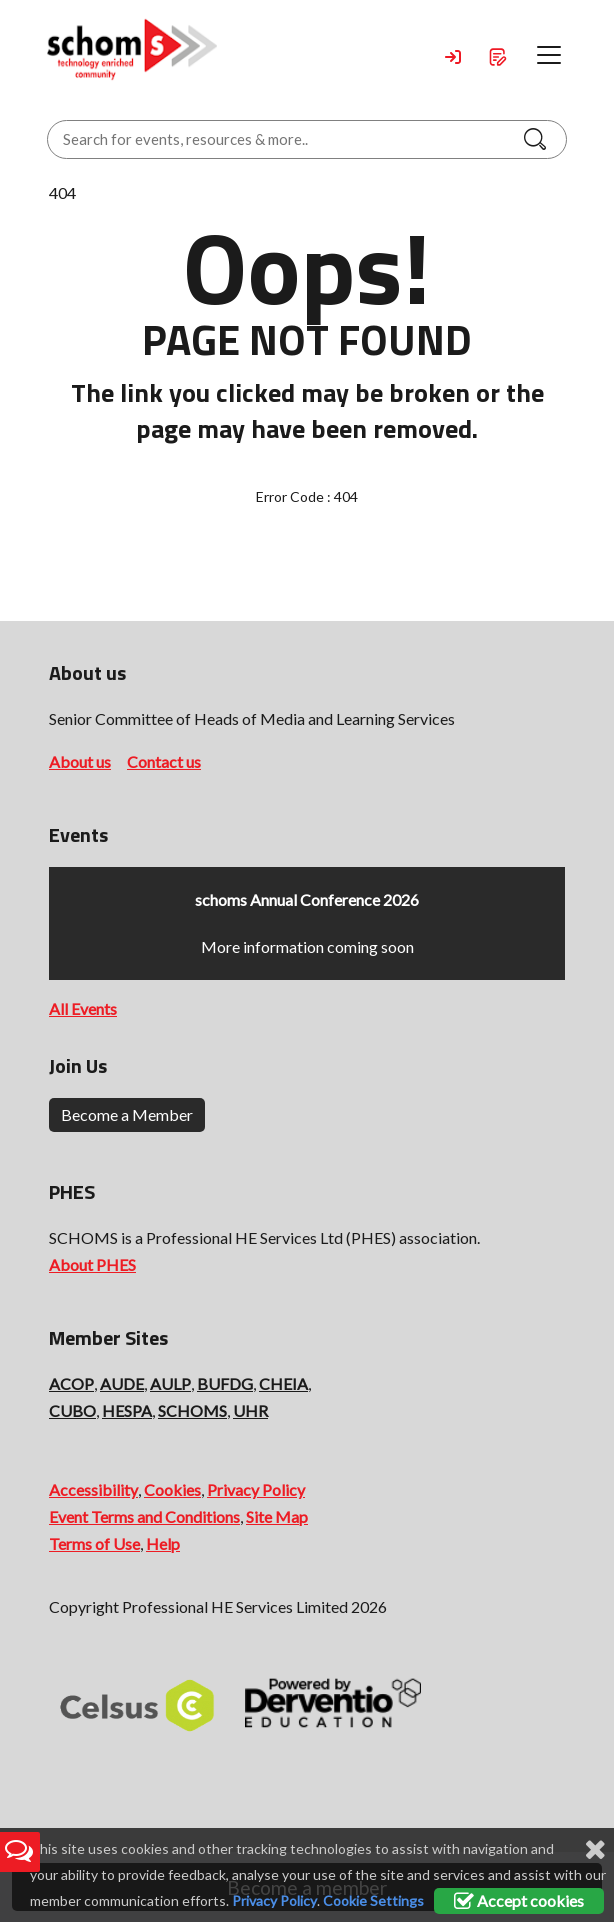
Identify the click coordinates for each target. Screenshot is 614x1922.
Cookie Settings (373, 1900)
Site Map (277, 1516)
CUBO (72, 1410)
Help (163, 1543)
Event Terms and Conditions (144, 1516)
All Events (83, 1008)
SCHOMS (192, 1410)
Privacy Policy (256, 1489)
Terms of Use (94, 1543)
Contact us (164, 761)
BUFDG (225, 1383)
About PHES (92, 1264)
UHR (250, 1410)
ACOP (71, 1383)
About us (80, 761)
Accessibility (93, 1489)
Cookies (172, 1489)
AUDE (122, 1383)
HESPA (127, 1410)
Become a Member (127, 1114)
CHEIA (283, 1383)
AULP (170, 1383)
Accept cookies (519, 1900)
